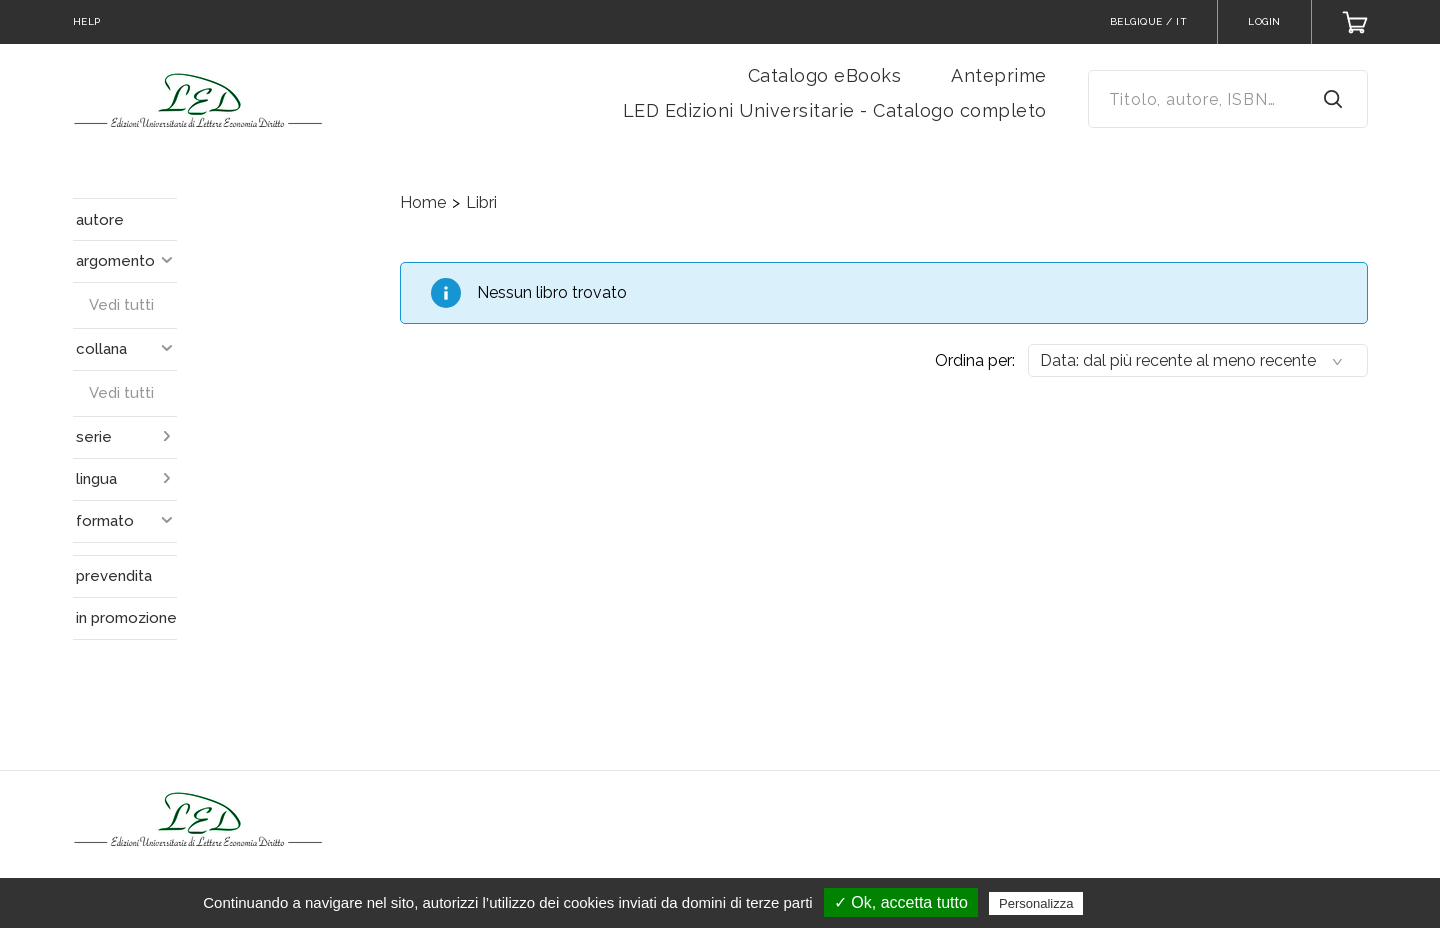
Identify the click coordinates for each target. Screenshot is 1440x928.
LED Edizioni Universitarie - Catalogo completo (835, 110)
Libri (481, 202)
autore (100, 220)
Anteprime (999, 75)
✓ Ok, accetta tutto (901, 902)
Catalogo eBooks (825, 75)
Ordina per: (975, 360)
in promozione (126, 618)
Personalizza (1036, 903)
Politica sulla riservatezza (1172, 903)
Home (423, 202)
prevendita (114, 576)
